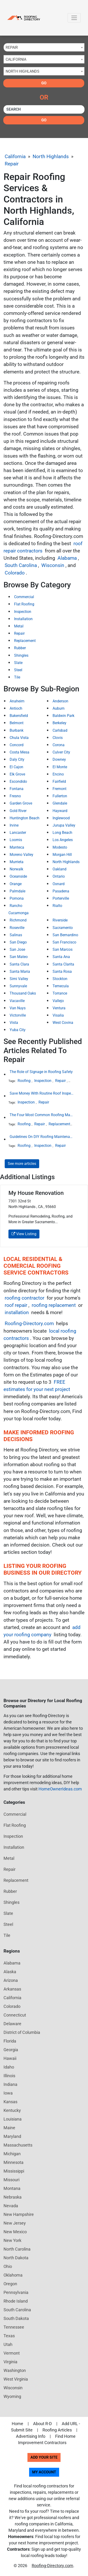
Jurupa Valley (64, 825)
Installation (23, 619)
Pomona (17, 898)
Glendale (60, 803)
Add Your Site (44, 2457)
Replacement (25, 640)
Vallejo (58, 1001)
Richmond (18, 920)
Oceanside (18, 876)
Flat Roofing (24, 604)
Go (43, 83)
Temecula (61, 986)
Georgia (11, 2049)
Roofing (24, 1080)
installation (17, 1312)
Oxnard (59, 884)
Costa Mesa (19, 752)
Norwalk (16, 869)
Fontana (16, 789)
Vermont (12, 2353)
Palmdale (17, 891)
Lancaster (18, 832)
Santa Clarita (63, 964)
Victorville (18, 1015)
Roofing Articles (57, 2429)
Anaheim (17, 701)
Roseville (17, 927)
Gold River (18, 811)
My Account (44, 2472)
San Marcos (63, 949)
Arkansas (12, 1989)
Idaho (9, 2067)
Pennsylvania (16, 2292)
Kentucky (12, 2110)
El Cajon (16, 767)
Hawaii (10, 2058)
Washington (15, 2370)
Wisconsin (52, 565)
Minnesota (13, 2162)
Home (17, 2423)
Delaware (12, 2023)
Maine (9, 2127)
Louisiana (13, 2119)
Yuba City (18, 1030)
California (15, 156)
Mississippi (14, 2171)
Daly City (17, 759)
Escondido (18, 781)
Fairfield (59, 781)
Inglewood (61, 818)
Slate (18, 662)
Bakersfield (19, 715)
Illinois (9, 2075)
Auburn (59, 708)
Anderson (60, 701)
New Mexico (15, 2231)
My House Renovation (36, 1193)
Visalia (58, 1015)
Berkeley (59, 723)
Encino (58, 774)
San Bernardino (65, 935)
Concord (16, 745)
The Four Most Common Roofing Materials (42, 1115)
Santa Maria (20, 971)
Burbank (16, 730)
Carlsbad (60, 730)
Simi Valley (19, 979)
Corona (59, 745)
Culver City (61, 752)
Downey (59, 759)
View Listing (23, 1234)
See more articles (22, 1163)
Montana (12, 2188)
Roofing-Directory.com (29, 1323)
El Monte (60, 767)
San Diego (18, 942)
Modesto (60, 847)
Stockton (60, 979)
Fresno (15, 796)
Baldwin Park (63, 715)
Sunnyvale (18, 986)
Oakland (59, 869)
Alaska (10, 1971)
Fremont (59, 789)
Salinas (16, 935)
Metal (18, 626)
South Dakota (16, 2318)
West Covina (63, 1022)
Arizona (11, 1980)
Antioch (16, 708)
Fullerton (60, 796)
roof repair (16, 1305)
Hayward (60, 811)
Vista (14, 1022)
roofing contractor (24, 1298)
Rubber (20, 648)
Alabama (67, 558)
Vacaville (17, 1001)
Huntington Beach (24, 818)
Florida (10, 2041)
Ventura (59, 1008)
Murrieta (16, 862)
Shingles (21, 655)
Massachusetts (18, 2145)
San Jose (17, 949)
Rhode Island (16, 2301)
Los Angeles (63, 840)
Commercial (24, 597)
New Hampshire (19, 2214)
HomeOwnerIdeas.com (60, 1788)
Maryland (12, 2136)
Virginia (10, 2361)
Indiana (10, 2084)
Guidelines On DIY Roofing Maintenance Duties (42, 1136)
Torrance (60, 993)
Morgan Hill (62, 854)
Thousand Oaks (23, 993)
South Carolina (21, 565)
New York (12, 2240)
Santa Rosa (62, 971)
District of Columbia (22, 2032)
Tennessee (14, 2327)
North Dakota (16, 2257)
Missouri (11, 2179)
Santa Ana (61, 956)
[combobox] (44, 47)
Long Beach (62, 832)
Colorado (15, 573)
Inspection (22, 611)
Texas (9, 2335)
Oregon (10, 2283)
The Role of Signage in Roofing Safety (41, 1072)
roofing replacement (54, 1305)
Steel (18, 670)
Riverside (60, 920)
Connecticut (15, 2015)
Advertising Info (30, 2436)
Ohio (8, 2266)
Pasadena (61, 891)
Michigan (12, 2153)
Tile (17, 677)
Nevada (11, 2205)
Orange (16, 884)
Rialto (57, 905)
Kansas (10, 2101)
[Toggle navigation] (74, 17)
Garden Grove (21, 803)
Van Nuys (18, 1008)
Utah (8, 2344)
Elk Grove (17, 774)
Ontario (59, 876)
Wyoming (12, 2396)
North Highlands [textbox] (22, 71)
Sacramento (63, 927)
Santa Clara (19, 964)
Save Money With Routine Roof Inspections (42, 1093)
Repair (12, 164)
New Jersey (15, 2223)
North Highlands (51, 156)
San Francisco (64, 942)
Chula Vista (19, 737)
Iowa (8, 2093)
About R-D (42, 2423)
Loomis (16, 840)
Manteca (17, 847)
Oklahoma (13, 2275)
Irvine (14, 825)
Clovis (58, 737)
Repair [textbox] (12, 47)
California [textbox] (16, 59)
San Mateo (19, 956)
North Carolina (17, 2249)
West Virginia (16, 2379)
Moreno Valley (21, 854)
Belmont (16, 723)
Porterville (61, 898)
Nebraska (13, 2197)
